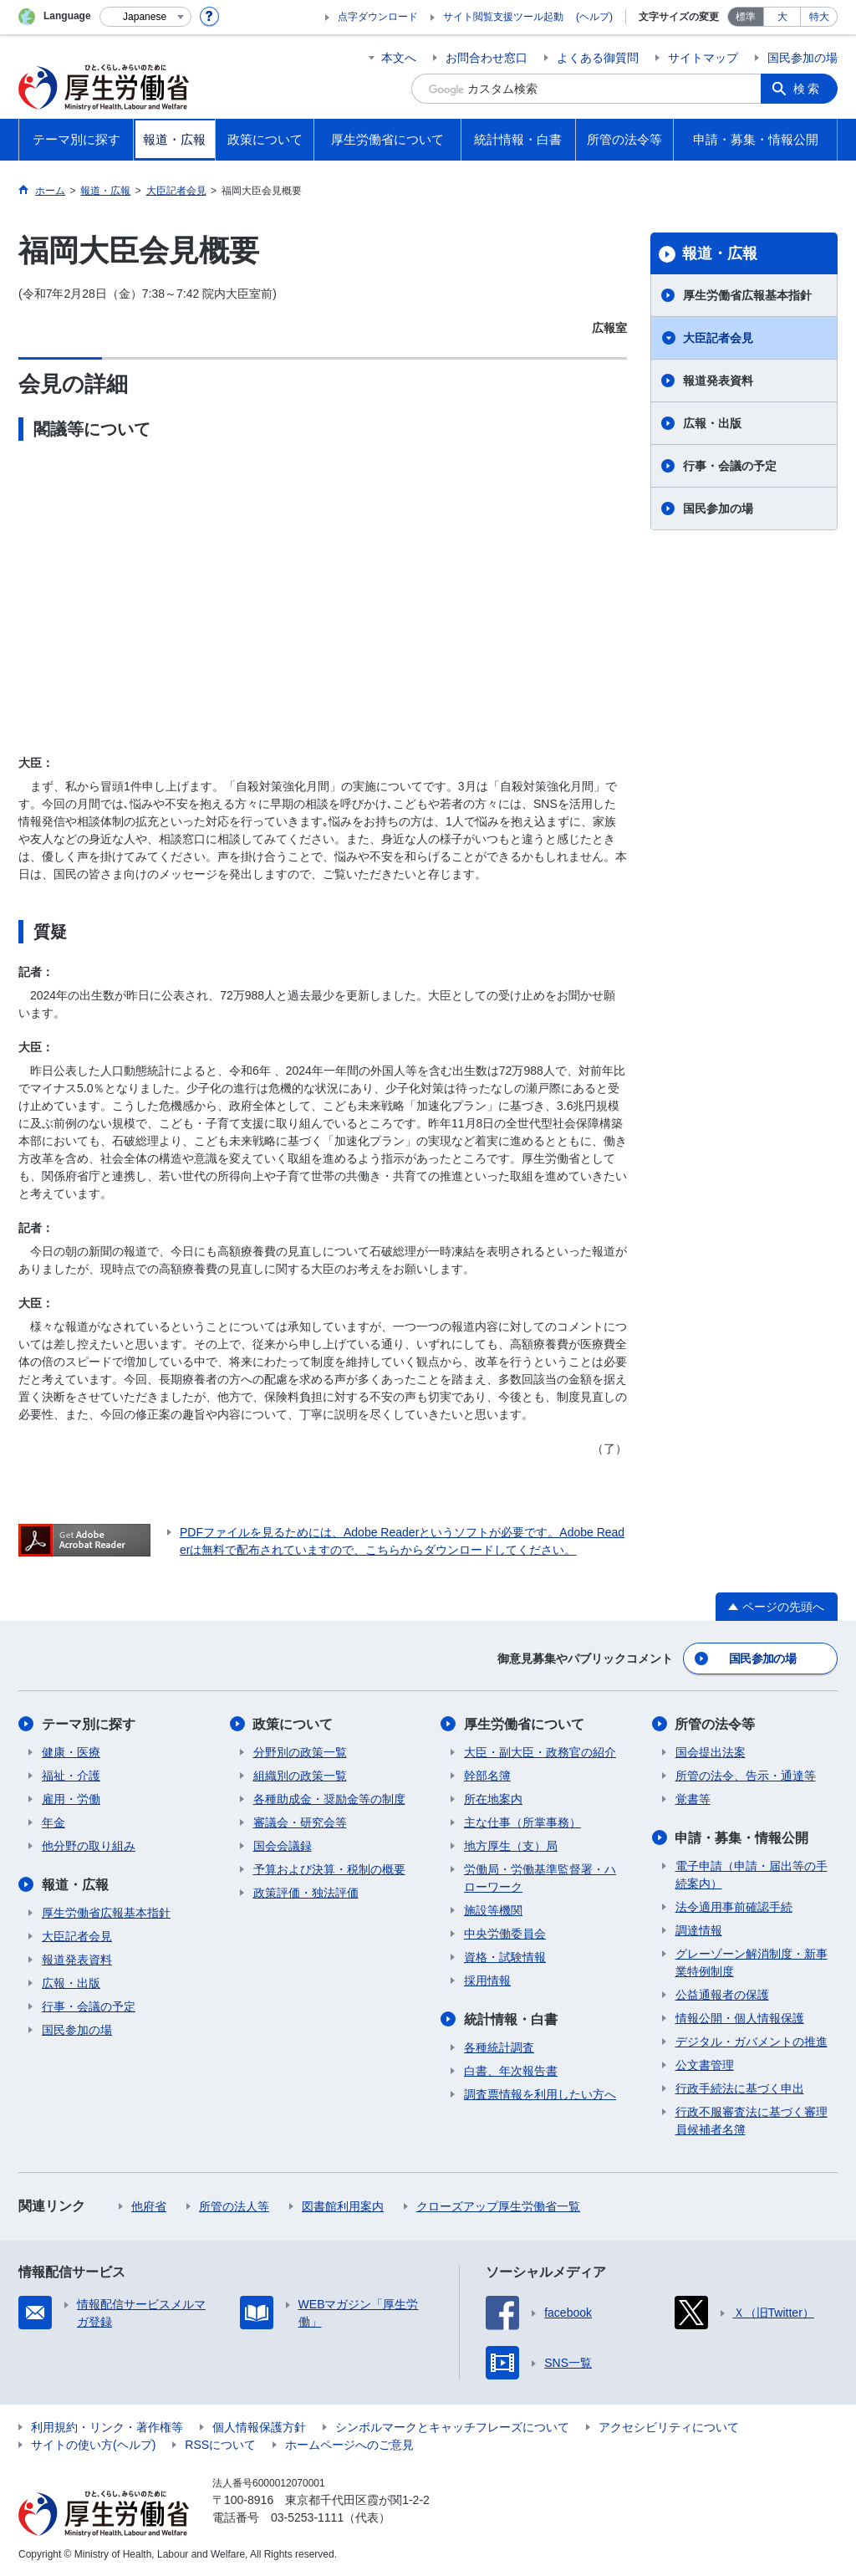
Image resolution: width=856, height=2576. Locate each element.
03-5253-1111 (307, 2517)
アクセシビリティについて (669, 2427)
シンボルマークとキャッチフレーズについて (452, 2427)
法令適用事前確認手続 (733, 1907)
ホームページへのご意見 (349, 2444)
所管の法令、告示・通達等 (745, 1775)
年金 (53, 1822)
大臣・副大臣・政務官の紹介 (540, 1752)
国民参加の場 (802, 58)
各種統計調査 (499, 2047)
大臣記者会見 (718, 338)
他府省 (148, 2206)
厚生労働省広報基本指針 (747, 295)
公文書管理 (704, 2065)
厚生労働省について (524, 1724)
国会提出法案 (710, 1752)
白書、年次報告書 (511, 2071)
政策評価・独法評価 (306, 1892)
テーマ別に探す (88, 1724)
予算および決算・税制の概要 (329, 1869)
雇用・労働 (71, 1799)
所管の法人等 (234, 2206)
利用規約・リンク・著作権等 (107, 2427)
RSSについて (220, 2444)
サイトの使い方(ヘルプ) (93, 2444)
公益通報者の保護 (722, 1994)
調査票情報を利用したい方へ (540, 2094)
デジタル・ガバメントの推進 (751, 2041)
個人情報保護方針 (259, 2427)
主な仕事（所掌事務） (522, 1822)
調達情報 (698, 1930)
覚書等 (693, 1799)
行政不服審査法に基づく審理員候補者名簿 (751, 2120)
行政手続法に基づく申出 (739, 2088)
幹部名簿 (487, 1775)
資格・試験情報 (505, 1957)
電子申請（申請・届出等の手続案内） (751, 1874)
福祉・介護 (71, 1775)
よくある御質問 (598, 58)
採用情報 (487, 1980)
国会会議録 (282, 1846)
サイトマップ (703, 58)
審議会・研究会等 (300, 1822)
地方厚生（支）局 (511, 1846)
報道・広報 (719, 253)
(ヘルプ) (594, 17)
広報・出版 (712, 423)
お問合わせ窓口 (486, 58)
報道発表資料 (718, 380)
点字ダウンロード (378, 17)
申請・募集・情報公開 (742, 1838)
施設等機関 (493, 1910)
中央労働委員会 (505, 1933)
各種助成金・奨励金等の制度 (329, 1799)
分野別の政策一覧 (300, 1752)
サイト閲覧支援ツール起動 (503, 17)
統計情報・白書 (511, 2019)
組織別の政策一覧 (300, 1775)
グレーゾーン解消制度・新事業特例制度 (751, 1962)
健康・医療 (71, 1752)
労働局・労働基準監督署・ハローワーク (540, 1878)
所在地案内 (493, 1799)
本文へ (398, 58)
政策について (293, 1724)
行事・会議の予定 (730, 466)
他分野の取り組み (88, 1846)
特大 (819, 17)
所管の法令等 (715, 1724)
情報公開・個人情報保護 (739, 2018)
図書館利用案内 (343, 2206)
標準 (746, 17)
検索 (807, 88)
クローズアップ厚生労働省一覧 (498, 2206)
